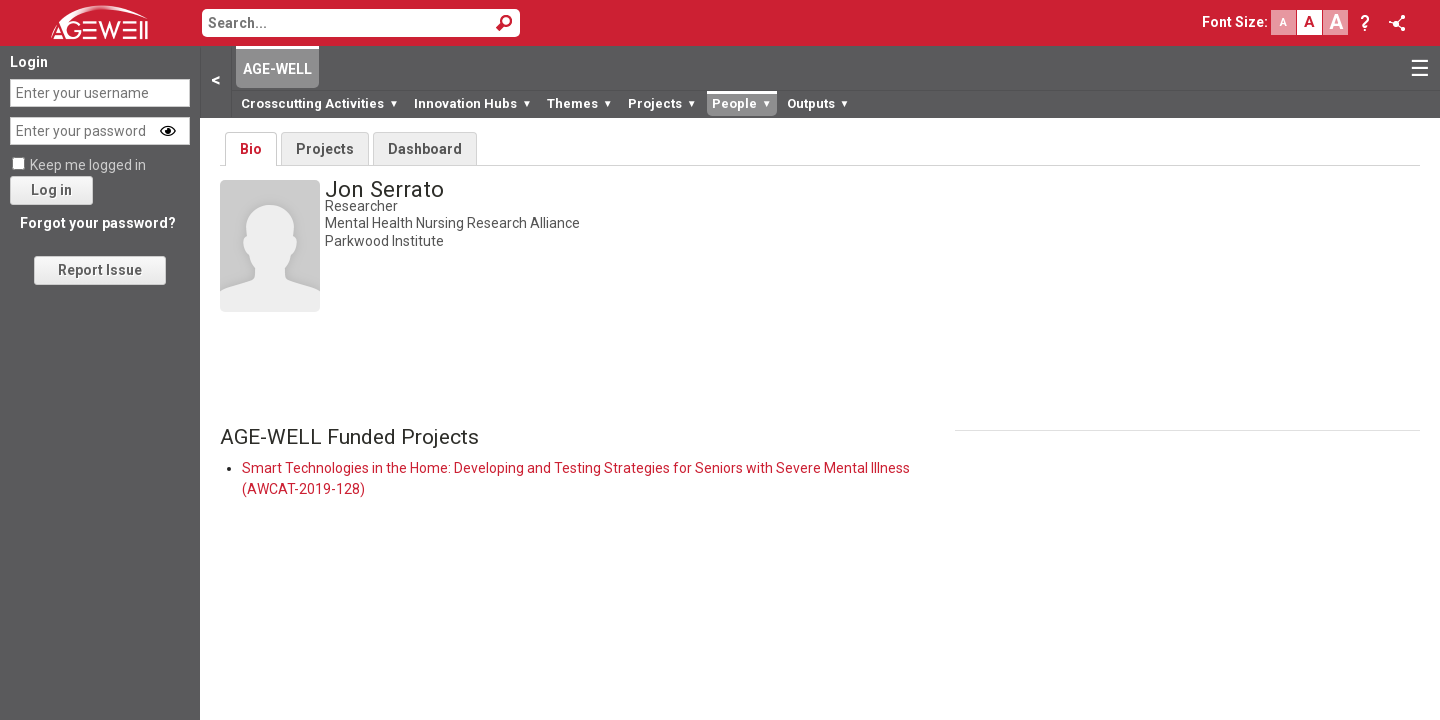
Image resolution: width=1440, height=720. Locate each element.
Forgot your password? (98, 223)
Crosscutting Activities (320, 103)
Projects (662, 103)
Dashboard (425, 149)
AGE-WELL (277, 69)
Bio (251, 149)
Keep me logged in (88, 165)
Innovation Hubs (473, 103)
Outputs (818, 103)
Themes (580, 103)
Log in (51, 190)
